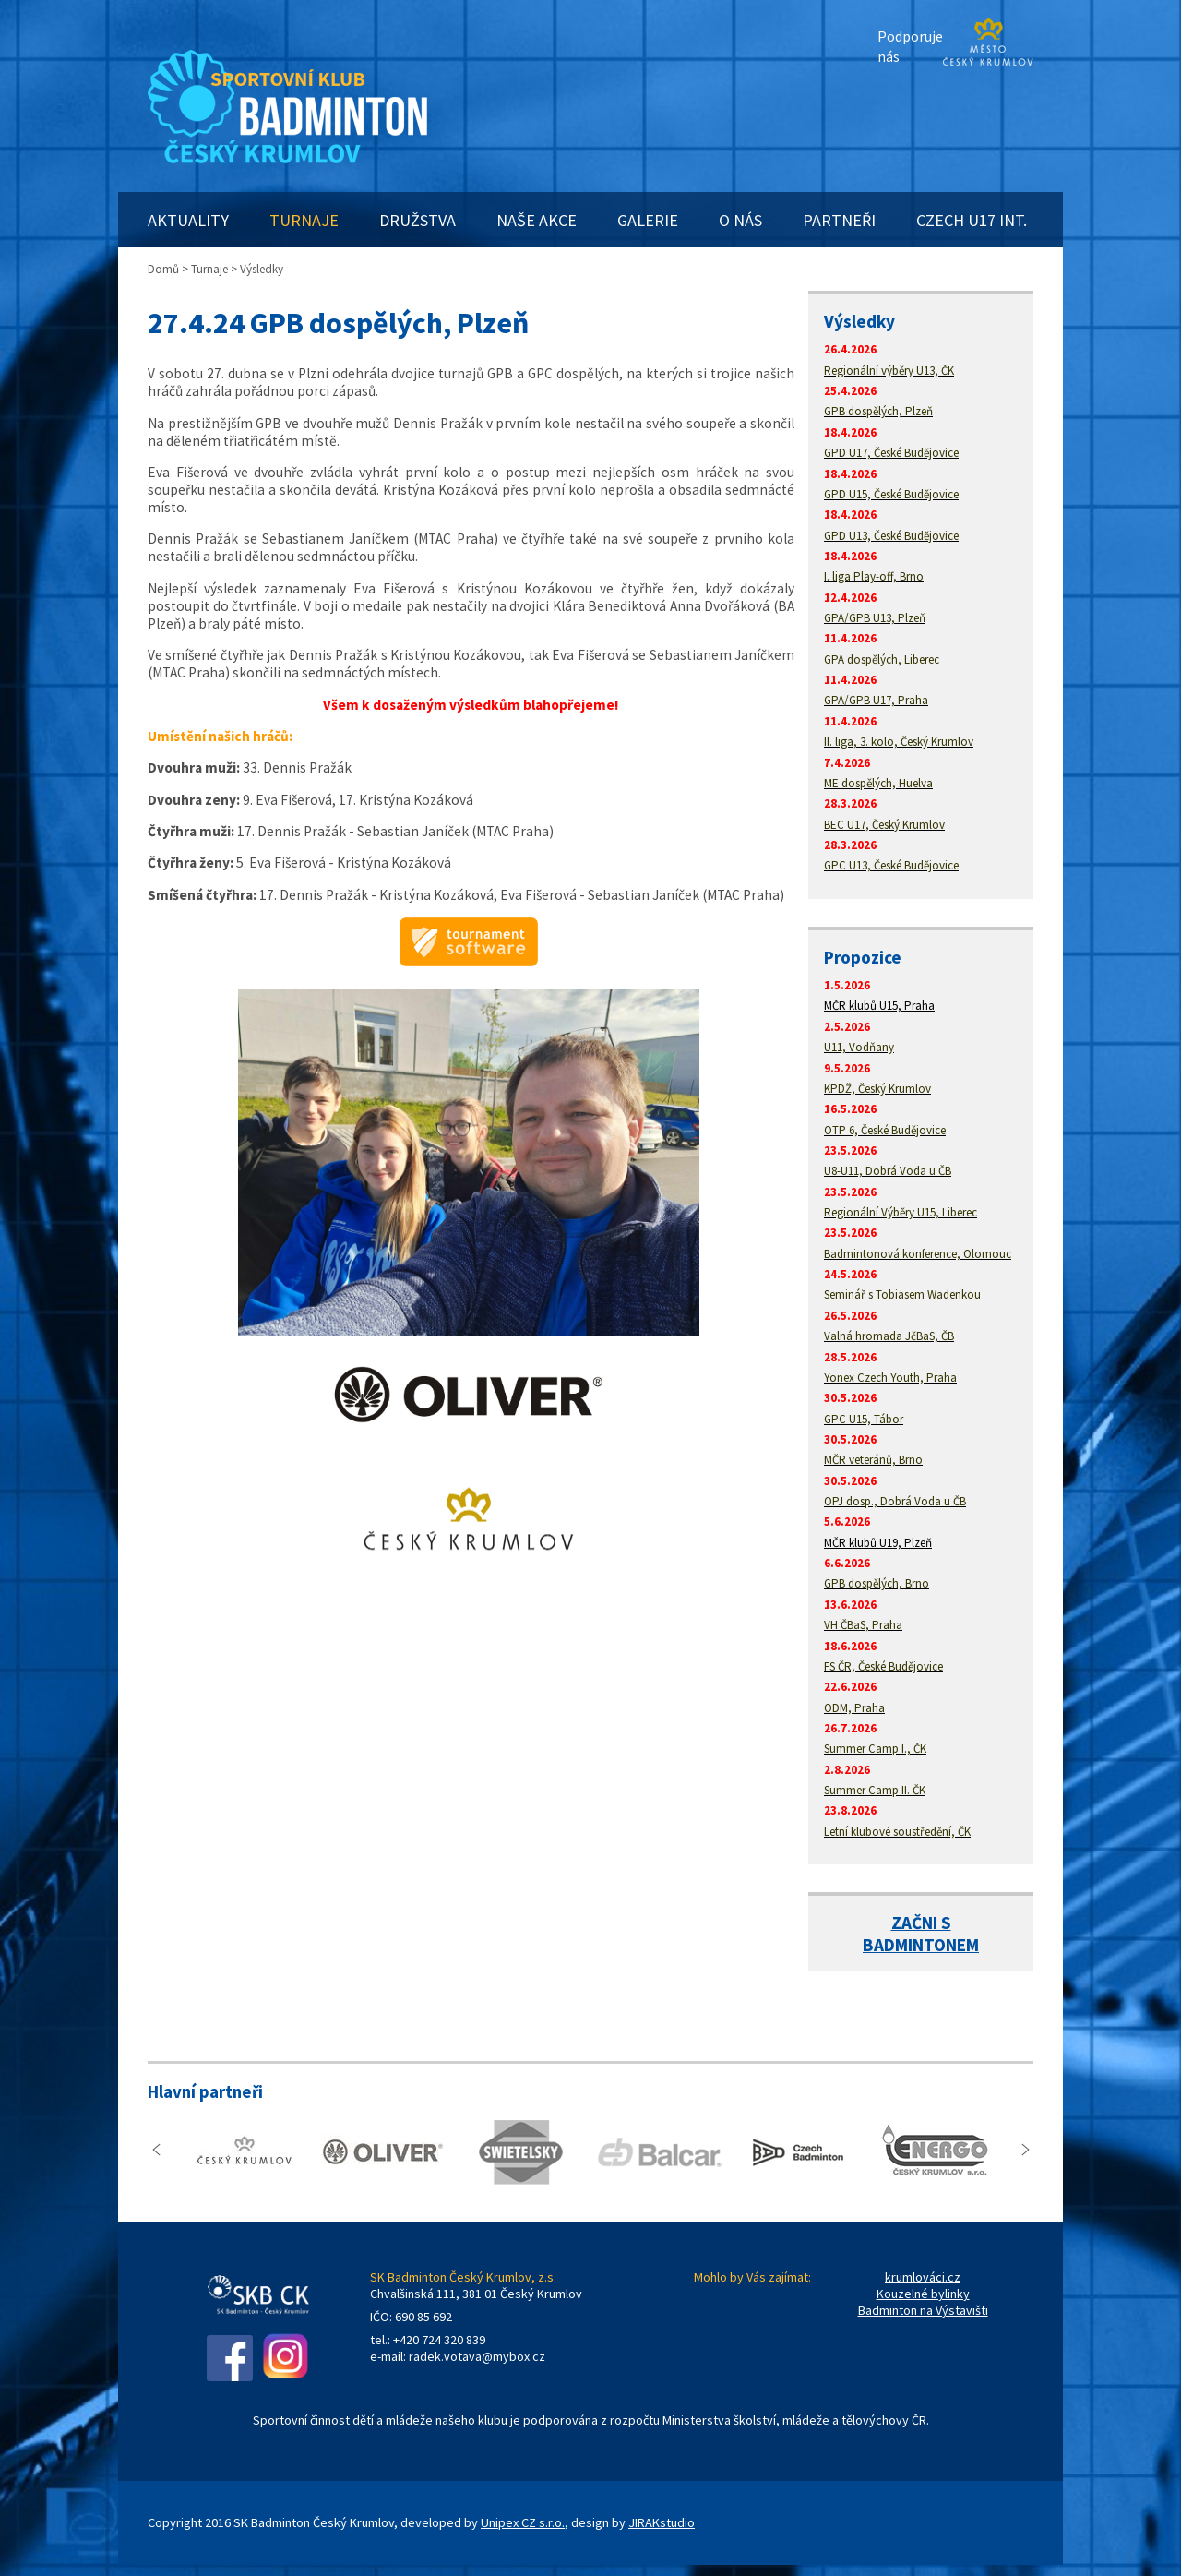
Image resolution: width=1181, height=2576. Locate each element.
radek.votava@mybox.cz (477, 2356)
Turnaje (209, 269)
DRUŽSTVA (417, 220)
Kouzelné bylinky (923, 2293)
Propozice (862, 957)
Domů (163, 269)
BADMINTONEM (921, 1945)
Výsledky (859, 321)
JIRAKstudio (661, 2522)
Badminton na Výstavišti (923, 2310)
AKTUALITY (188, 220)
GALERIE (647, 220)
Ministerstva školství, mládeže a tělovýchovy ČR (794, 2420)
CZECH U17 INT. (971, 220)
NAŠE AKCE (536, 220)
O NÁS (740, 220)
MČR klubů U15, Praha (879, 1005)
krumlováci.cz (922, 2277)
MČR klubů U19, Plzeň (878, 1543)
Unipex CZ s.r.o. (523, 2522)
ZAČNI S (921, 1922)
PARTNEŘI (839, 220)
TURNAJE (304, 220)
